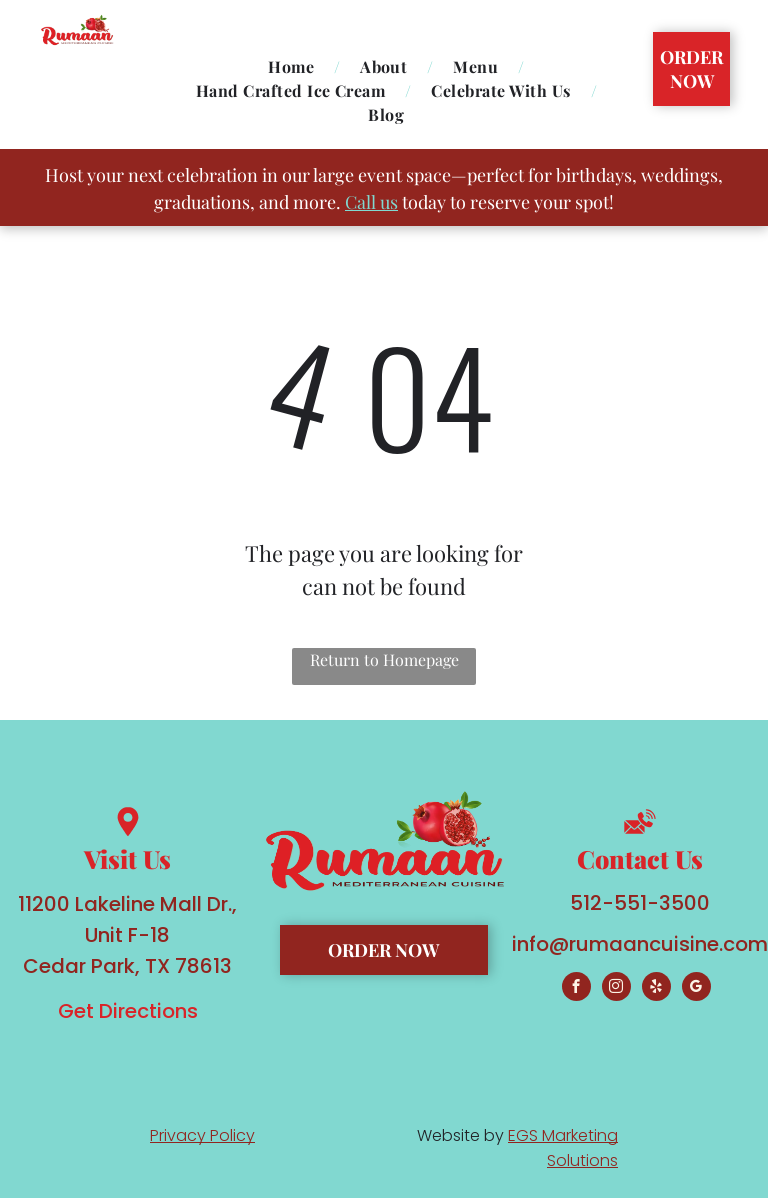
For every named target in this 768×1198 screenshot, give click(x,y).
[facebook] (576, 989)
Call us (371, 202)
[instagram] (616, 989)
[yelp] (656, 989)
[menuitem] (294, 67)
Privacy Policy (202, 1135)
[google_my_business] (696, 989)
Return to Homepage (384, 659)
